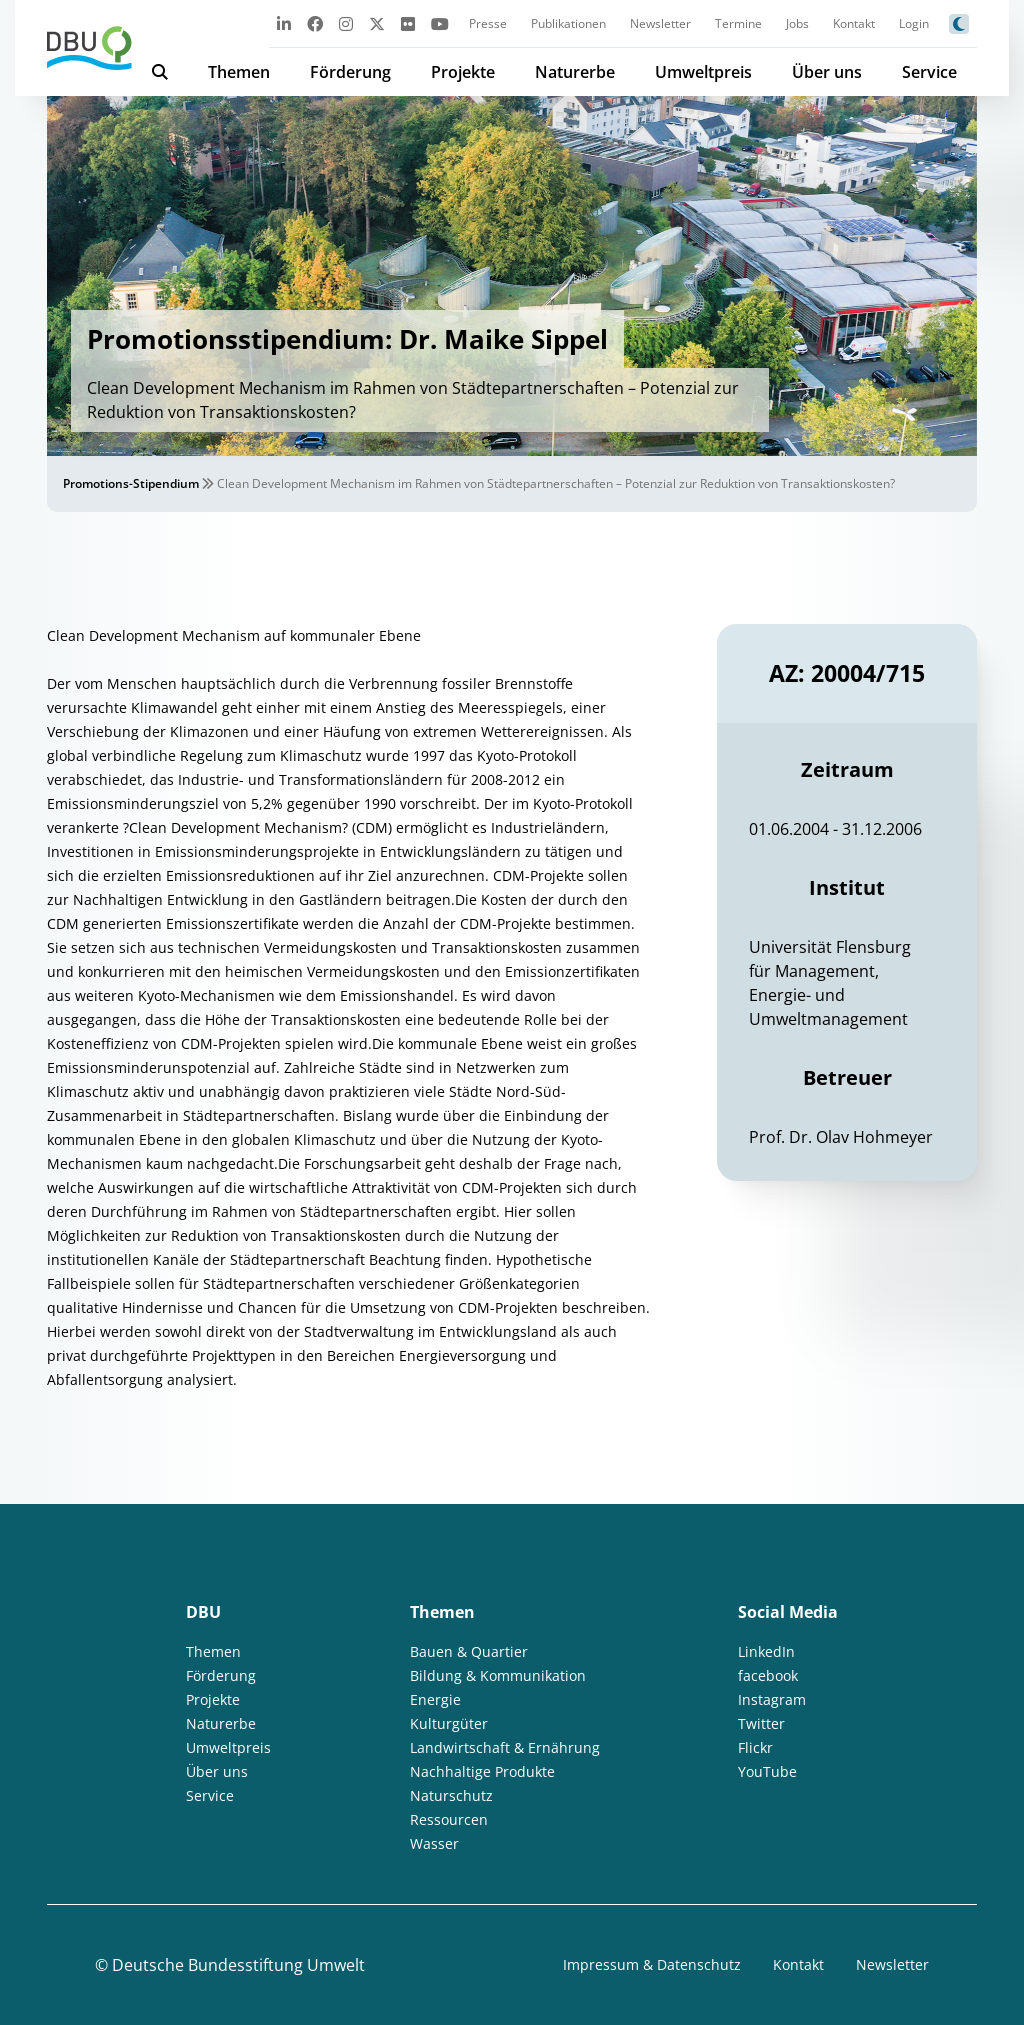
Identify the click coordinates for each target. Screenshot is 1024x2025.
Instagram (772, 1699)
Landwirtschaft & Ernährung (505, 1747)
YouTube (767, 1771)
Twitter (761, 1723)
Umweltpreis (703, 72)
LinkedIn (766, 1651)
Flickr (755, 1747)
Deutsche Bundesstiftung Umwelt (238, 1965)
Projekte (463, 72)
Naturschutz (451, 1795)
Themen (239, 72)
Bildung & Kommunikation (498, 1675)
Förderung (350, 72)
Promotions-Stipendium (131, 483)
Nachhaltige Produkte (482, 1771)
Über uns (827, 72)
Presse (488, 23)
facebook (768, 1675)
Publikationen (568, 23)
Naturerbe (575, 72)
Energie (435, 1699)
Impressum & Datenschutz (652, 1964)
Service (929, 72)
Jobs (797, 23)
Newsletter (660, 23)
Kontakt (854, 23)
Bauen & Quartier (469, 1651)
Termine (738, 23)
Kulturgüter (449, 1723)
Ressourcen (449, 1819)
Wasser (434, 1843)
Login (914, 23)
